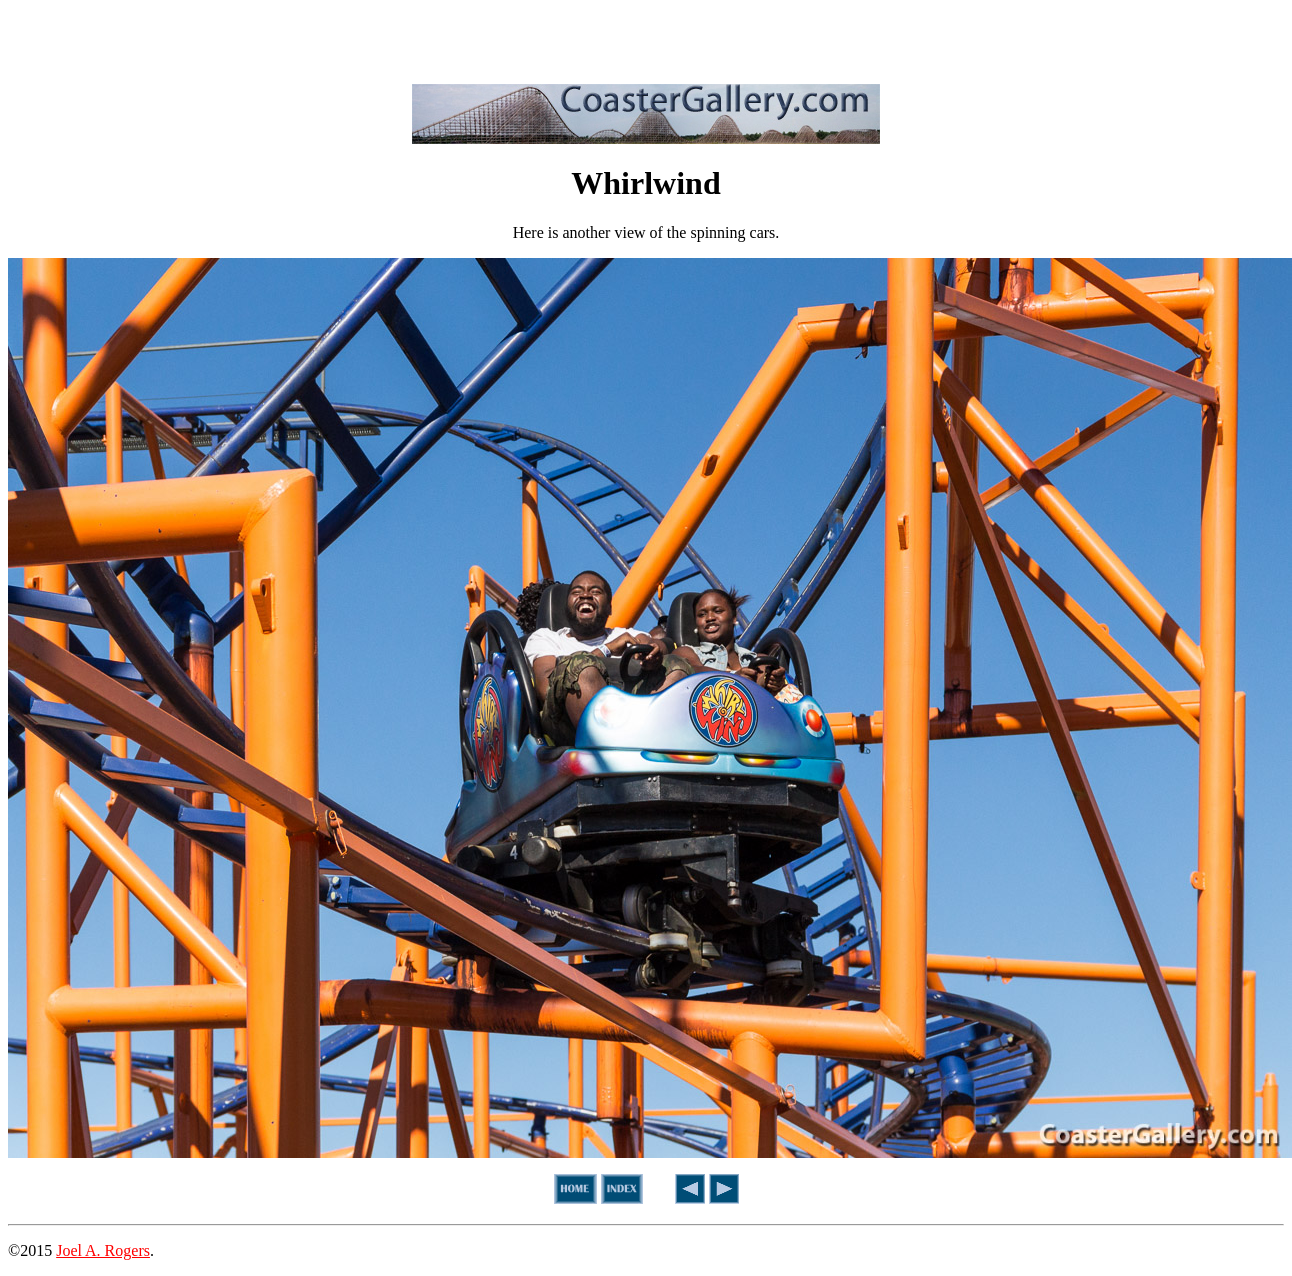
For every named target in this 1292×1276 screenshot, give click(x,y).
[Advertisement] (646, 38)
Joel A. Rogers (103, 1250)
